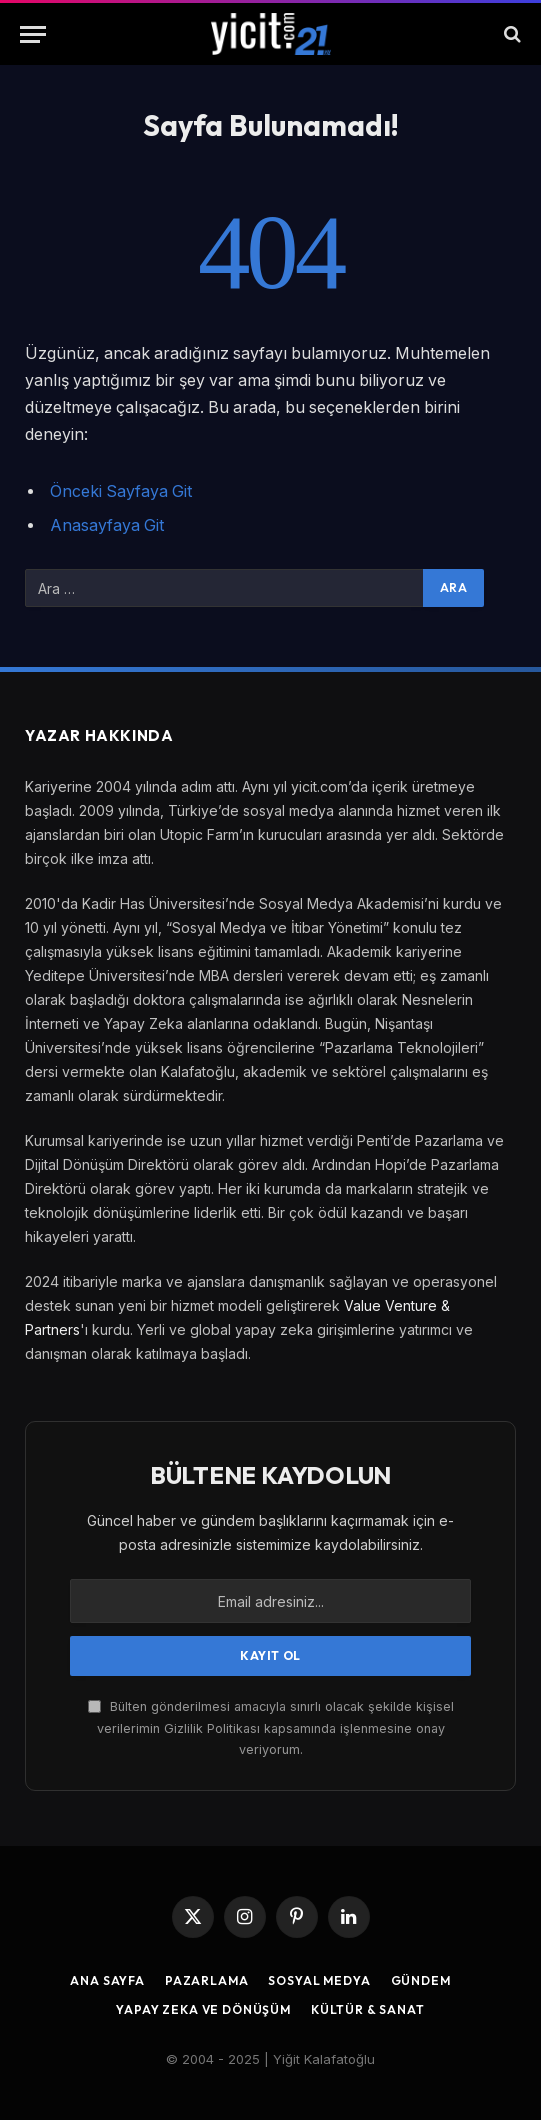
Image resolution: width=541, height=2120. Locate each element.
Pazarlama (207, 1980)
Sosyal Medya (319, 1980)
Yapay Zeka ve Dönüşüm (203, 2009)
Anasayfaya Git (107, 525)
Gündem (421, 1980)
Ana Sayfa (107, 1980)
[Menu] (33, 34)
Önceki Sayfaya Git (121, 491)
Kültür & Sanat (368, 2009)
